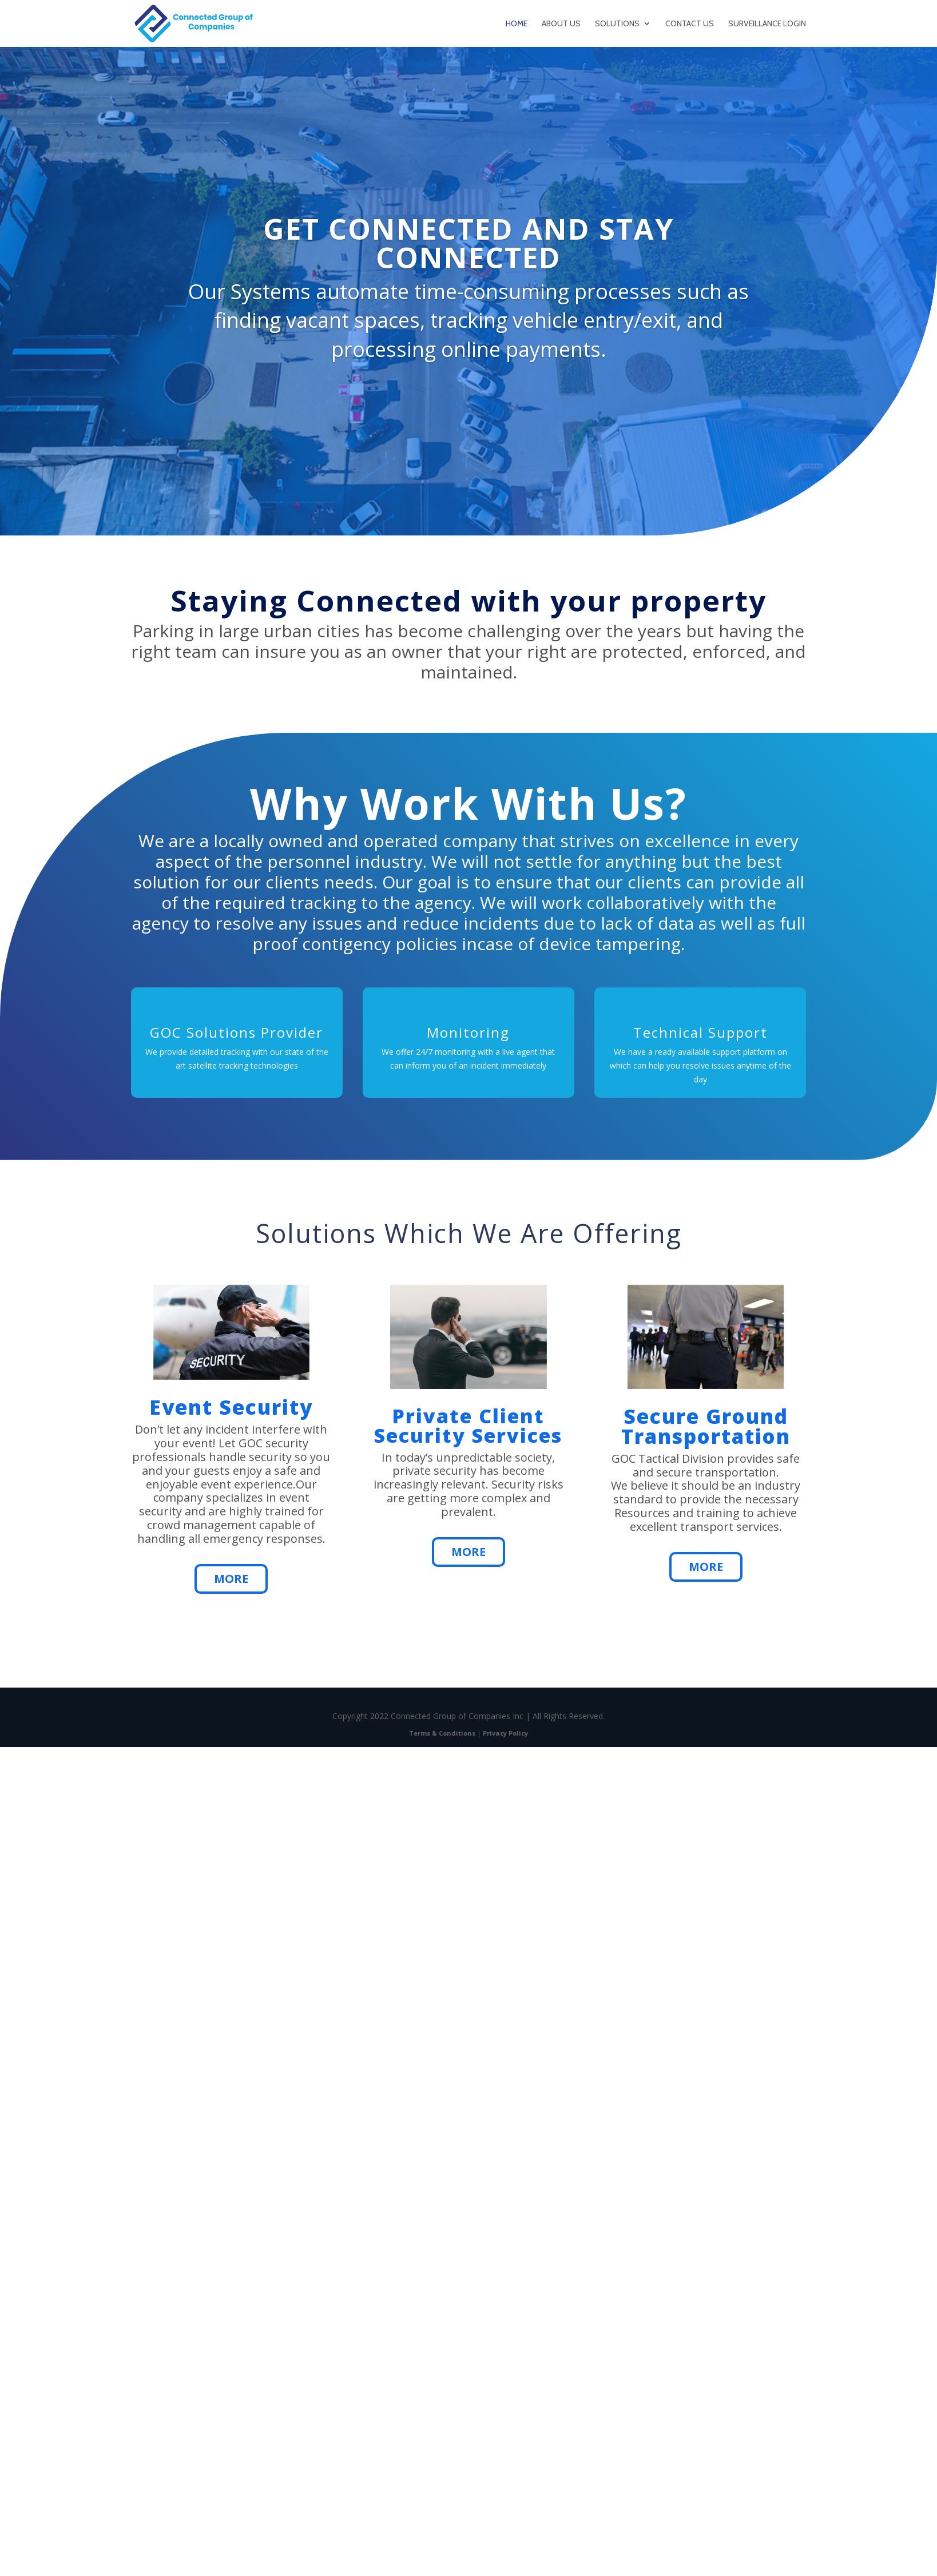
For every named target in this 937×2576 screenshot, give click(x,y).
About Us (561, 24)
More (231, 1578)
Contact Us (689, 24)
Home (516, 24)
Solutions (617, 24)
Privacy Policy (505, 1733)
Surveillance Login (767, 24)
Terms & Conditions (442, 1733)
